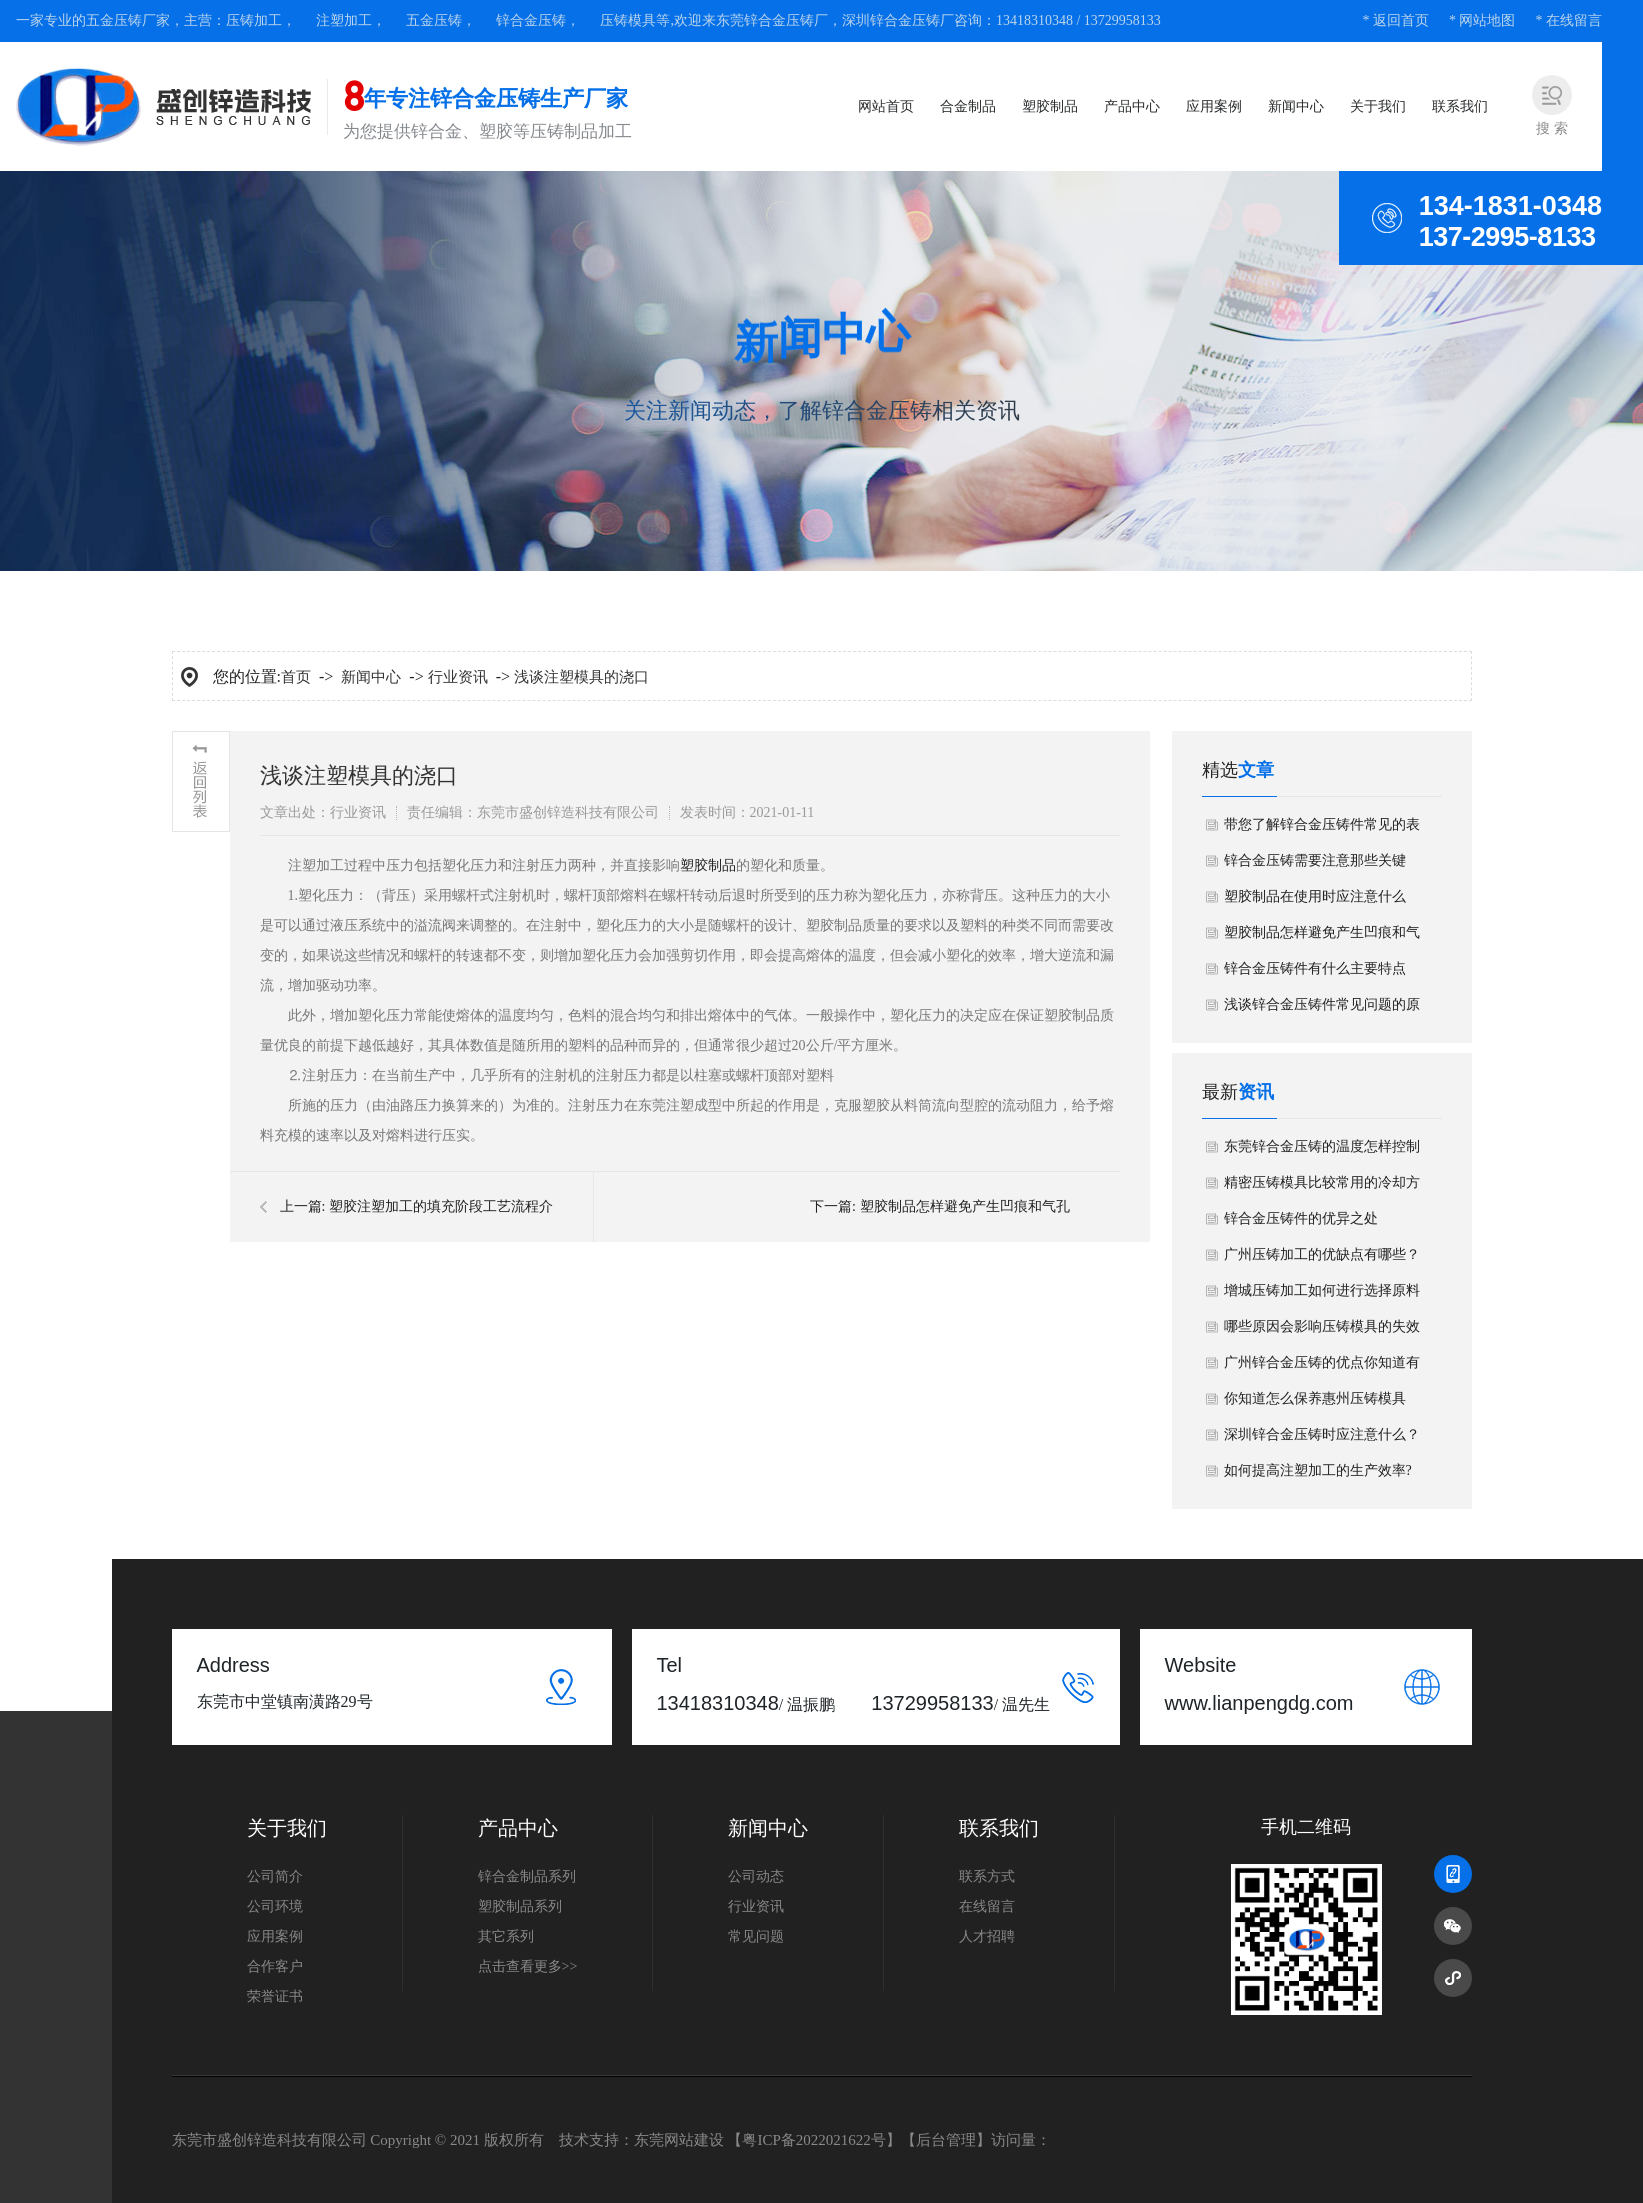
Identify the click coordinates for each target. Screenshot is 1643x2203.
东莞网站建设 (679, 2140)
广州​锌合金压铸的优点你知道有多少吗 (1322, 1368)
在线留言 (987, 1906)
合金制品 (968, 106)
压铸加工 (254, 20)
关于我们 (1378, 106)
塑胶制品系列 (520, 1906)
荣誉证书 (275, 1996)
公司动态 (756, 1876)
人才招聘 (987, 1936)
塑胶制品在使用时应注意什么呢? (1315, 902)
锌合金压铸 (531, 20)
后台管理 (946, 2140)
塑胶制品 (1050, 106)
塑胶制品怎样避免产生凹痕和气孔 (965, 1206)
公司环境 (275, 1906)
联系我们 (1460, 106)
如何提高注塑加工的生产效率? (1318, 1470)
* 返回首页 (1395, 20)
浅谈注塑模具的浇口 (581, 677)
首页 (296, 677)
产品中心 (1132, 106)
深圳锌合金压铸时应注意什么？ (1322, 1434)
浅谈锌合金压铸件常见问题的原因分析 (1322, 1010)
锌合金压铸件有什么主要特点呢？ (1315, 974)
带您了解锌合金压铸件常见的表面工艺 (1322, 830)
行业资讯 (458, 677)
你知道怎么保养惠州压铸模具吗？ (1315, 1404)
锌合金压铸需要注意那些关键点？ (1315, 866)
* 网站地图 (1482, 20)
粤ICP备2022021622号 (813, 2140)
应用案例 (1214, 106)
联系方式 (987, 1876)
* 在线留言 (1568, 20)
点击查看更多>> (528, 1966)
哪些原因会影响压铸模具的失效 (1322, 1326)
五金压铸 (434, 20)
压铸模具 (628, 20)
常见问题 (756, 1936)
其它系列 (506, 1936)
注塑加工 (344, 20)
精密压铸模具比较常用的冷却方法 (1322, 1188)
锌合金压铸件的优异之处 (1301, 1218)
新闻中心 (1296, 106)
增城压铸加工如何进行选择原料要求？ (1322, 1296)
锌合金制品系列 (527, 1876)
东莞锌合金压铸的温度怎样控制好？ (1322, 1152)
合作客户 (275, 1966)
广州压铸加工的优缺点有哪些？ (1322, 1254)
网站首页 (886, 106)
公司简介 (275, 1876)
